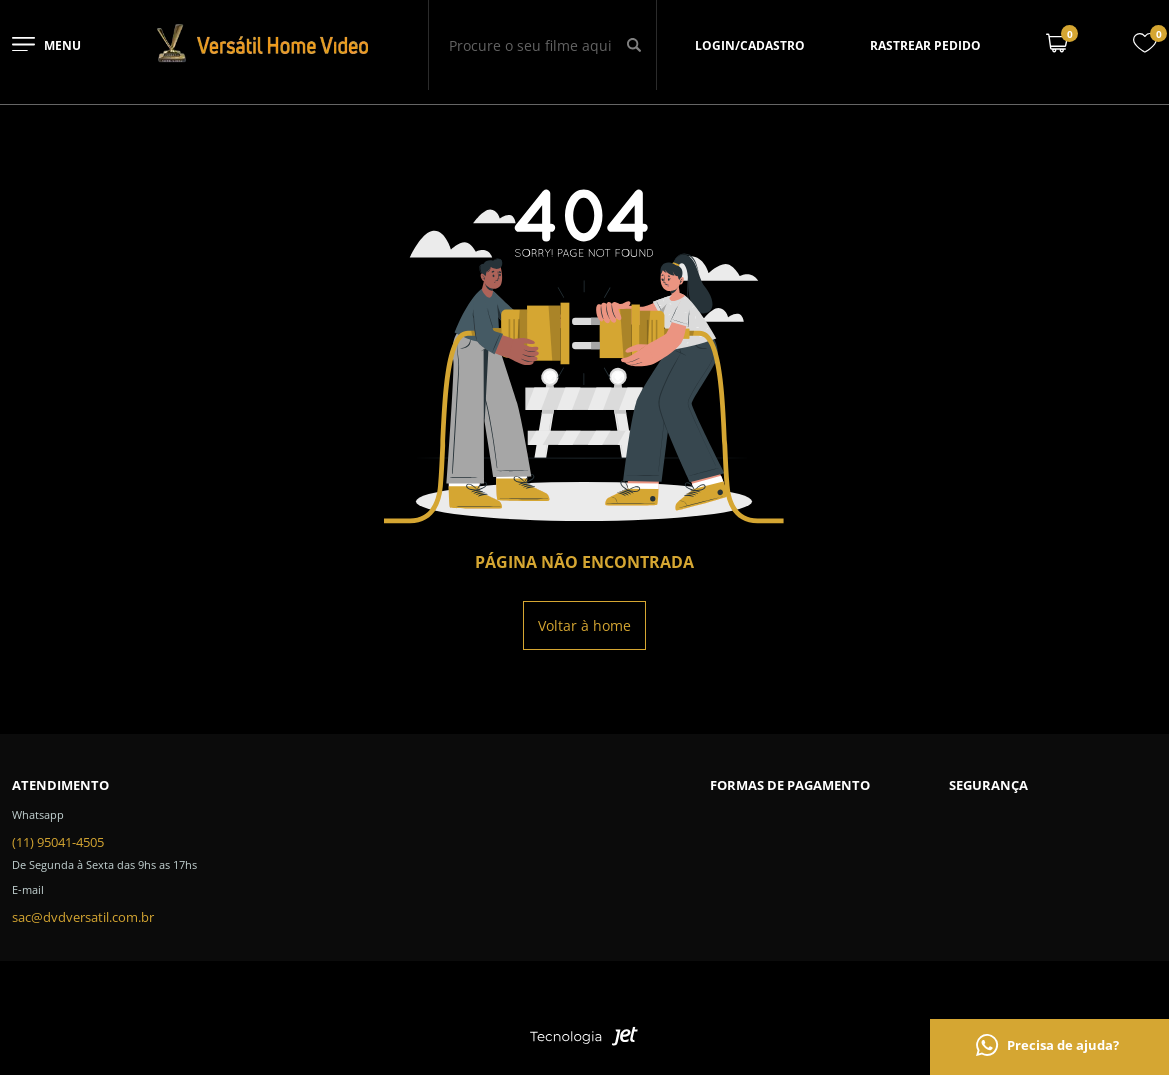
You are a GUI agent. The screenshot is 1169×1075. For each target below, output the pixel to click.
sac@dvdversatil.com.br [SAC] (83, 917)
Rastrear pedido (925, 45)
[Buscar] (633, 45)
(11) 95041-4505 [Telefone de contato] (58, 842)
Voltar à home (584, 625)
